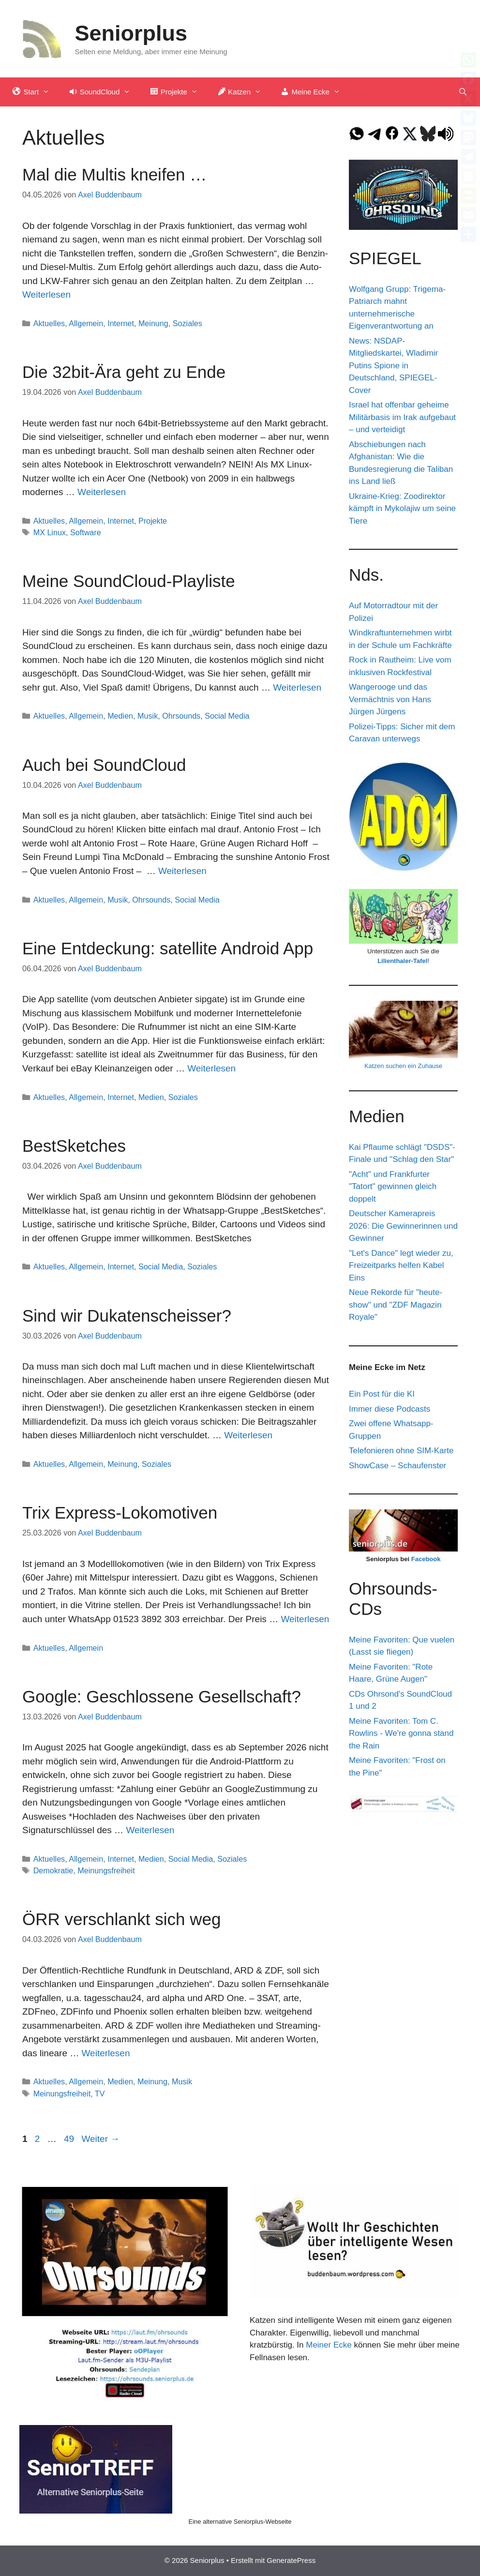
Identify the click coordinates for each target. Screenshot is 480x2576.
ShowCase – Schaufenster (397, 1465)
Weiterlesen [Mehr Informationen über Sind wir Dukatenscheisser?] (248, 1435)
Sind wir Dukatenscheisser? (126, 1315)
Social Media (227, 715)
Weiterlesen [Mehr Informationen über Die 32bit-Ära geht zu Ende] (101, 492)
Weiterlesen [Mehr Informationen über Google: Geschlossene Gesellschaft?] (150, 1830)
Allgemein (86, 323)
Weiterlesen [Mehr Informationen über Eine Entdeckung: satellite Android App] (211, 1068)
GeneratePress (291, 2560)
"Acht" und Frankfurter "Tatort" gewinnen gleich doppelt (392, 1187)
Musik (147, 715)
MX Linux (49, 532)
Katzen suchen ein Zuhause (403, 1066)
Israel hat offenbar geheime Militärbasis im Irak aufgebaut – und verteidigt (402, 417)
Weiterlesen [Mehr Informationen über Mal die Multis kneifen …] (46, 294)
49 (69, 2139)
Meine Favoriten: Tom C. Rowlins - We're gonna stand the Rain (401, 1733)
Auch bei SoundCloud (104, 764)
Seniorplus (131, 33)
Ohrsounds (181, 715)
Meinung (153, 323)
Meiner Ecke (328, 2345)
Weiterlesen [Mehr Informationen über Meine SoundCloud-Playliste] (297, 687)
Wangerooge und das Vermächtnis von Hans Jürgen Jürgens (390, 699)
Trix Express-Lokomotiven (119, 1512)
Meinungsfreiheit (106, 1870)
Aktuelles (49, 323)
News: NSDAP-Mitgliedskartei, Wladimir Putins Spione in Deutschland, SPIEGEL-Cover (393, 365)
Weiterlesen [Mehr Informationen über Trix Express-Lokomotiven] (305, 1619)
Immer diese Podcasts (389, 1409)
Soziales (187, 323)
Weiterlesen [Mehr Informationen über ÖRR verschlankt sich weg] (106, 2053)
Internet (120, 323)
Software (85, 532)
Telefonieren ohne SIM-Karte (401, 1450)
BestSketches (74, 1145)
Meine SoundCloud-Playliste (128, 581)
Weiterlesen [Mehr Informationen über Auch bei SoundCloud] (182, 871)
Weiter (100, 2139)
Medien (120, 715)
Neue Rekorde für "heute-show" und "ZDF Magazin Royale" (395, 1305)
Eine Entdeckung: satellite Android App (167, 948)
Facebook (426, 1559)
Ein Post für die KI (382, 1394)
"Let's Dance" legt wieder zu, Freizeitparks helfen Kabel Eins (401, 1265)
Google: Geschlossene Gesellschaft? (161, 1696)
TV (100, 2093)
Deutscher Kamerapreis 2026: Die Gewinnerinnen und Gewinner (403, 1226)
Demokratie (53, 1870)
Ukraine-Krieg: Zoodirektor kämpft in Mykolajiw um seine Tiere (402, 509)
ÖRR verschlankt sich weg (121, 1919)
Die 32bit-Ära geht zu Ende (123, 371)
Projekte (152, 520)
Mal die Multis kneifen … (114, 174)
